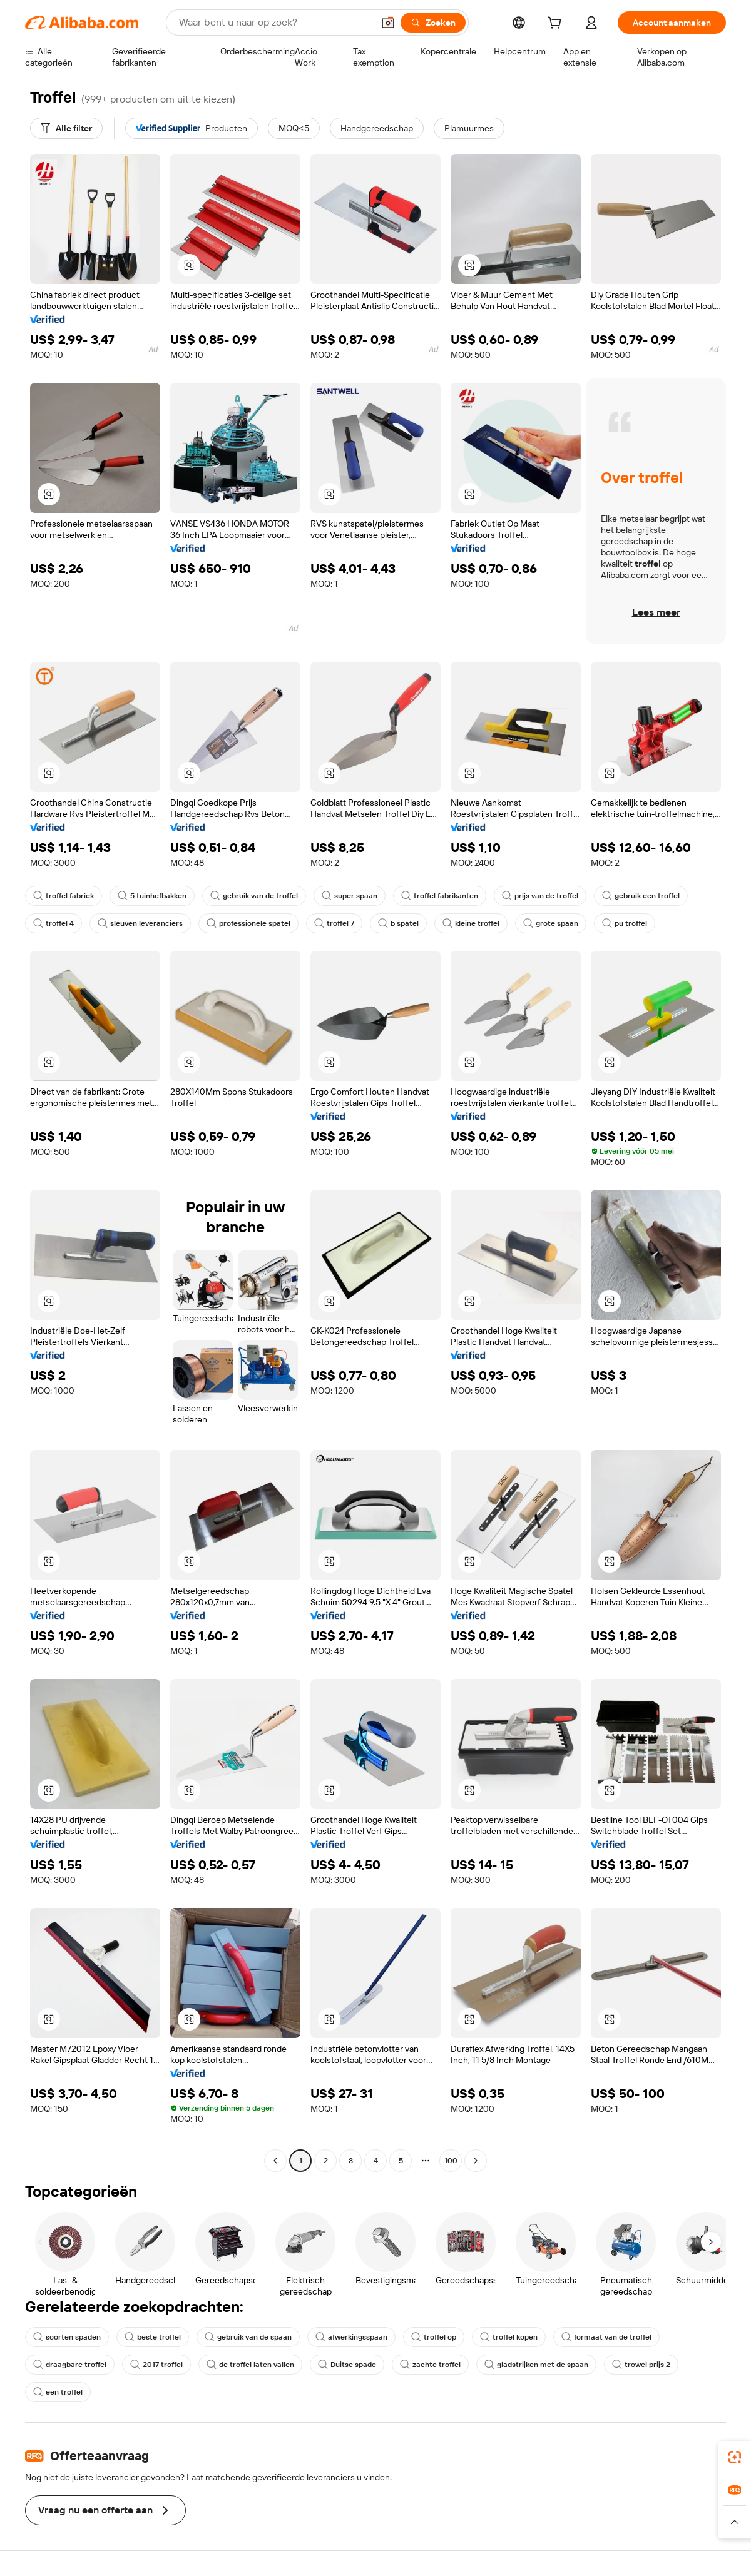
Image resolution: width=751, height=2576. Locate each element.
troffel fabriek (63, 896)
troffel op (433, 2337)
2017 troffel (156, 2365)
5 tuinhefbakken (152, 896)
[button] (388, 22)
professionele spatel (248, 923)
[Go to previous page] (275, 2160)
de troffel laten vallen (250, 2365)
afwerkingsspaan (351, 2337)
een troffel (58, 2392)
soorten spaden (67, 2337)
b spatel (398, 923)
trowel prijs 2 (641, 2365)
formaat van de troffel (606, 2337)
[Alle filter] (66, 128)
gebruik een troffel (641, 896)
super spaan (349, 896)
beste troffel (153, 2337)
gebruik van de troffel (254, 896)
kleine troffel (470, 923)
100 (450, 2160)
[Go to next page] (475, 2160)
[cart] (557, 24)
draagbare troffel (69, 2365)
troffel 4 (53, 923)
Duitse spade (347, 2365)
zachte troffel (430, 2365)
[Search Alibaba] (274, 22)
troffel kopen (509, 2337)
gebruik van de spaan (248, 2337)
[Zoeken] (433, 23)
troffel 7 (334, 923)
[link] (734, 2457)
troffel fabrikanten (439, 896)
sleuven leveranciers (140, 923)
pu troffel (624, 923)
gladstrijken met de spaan (536, 2365)
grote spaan (550, 923)
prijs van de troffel (540, 896)
